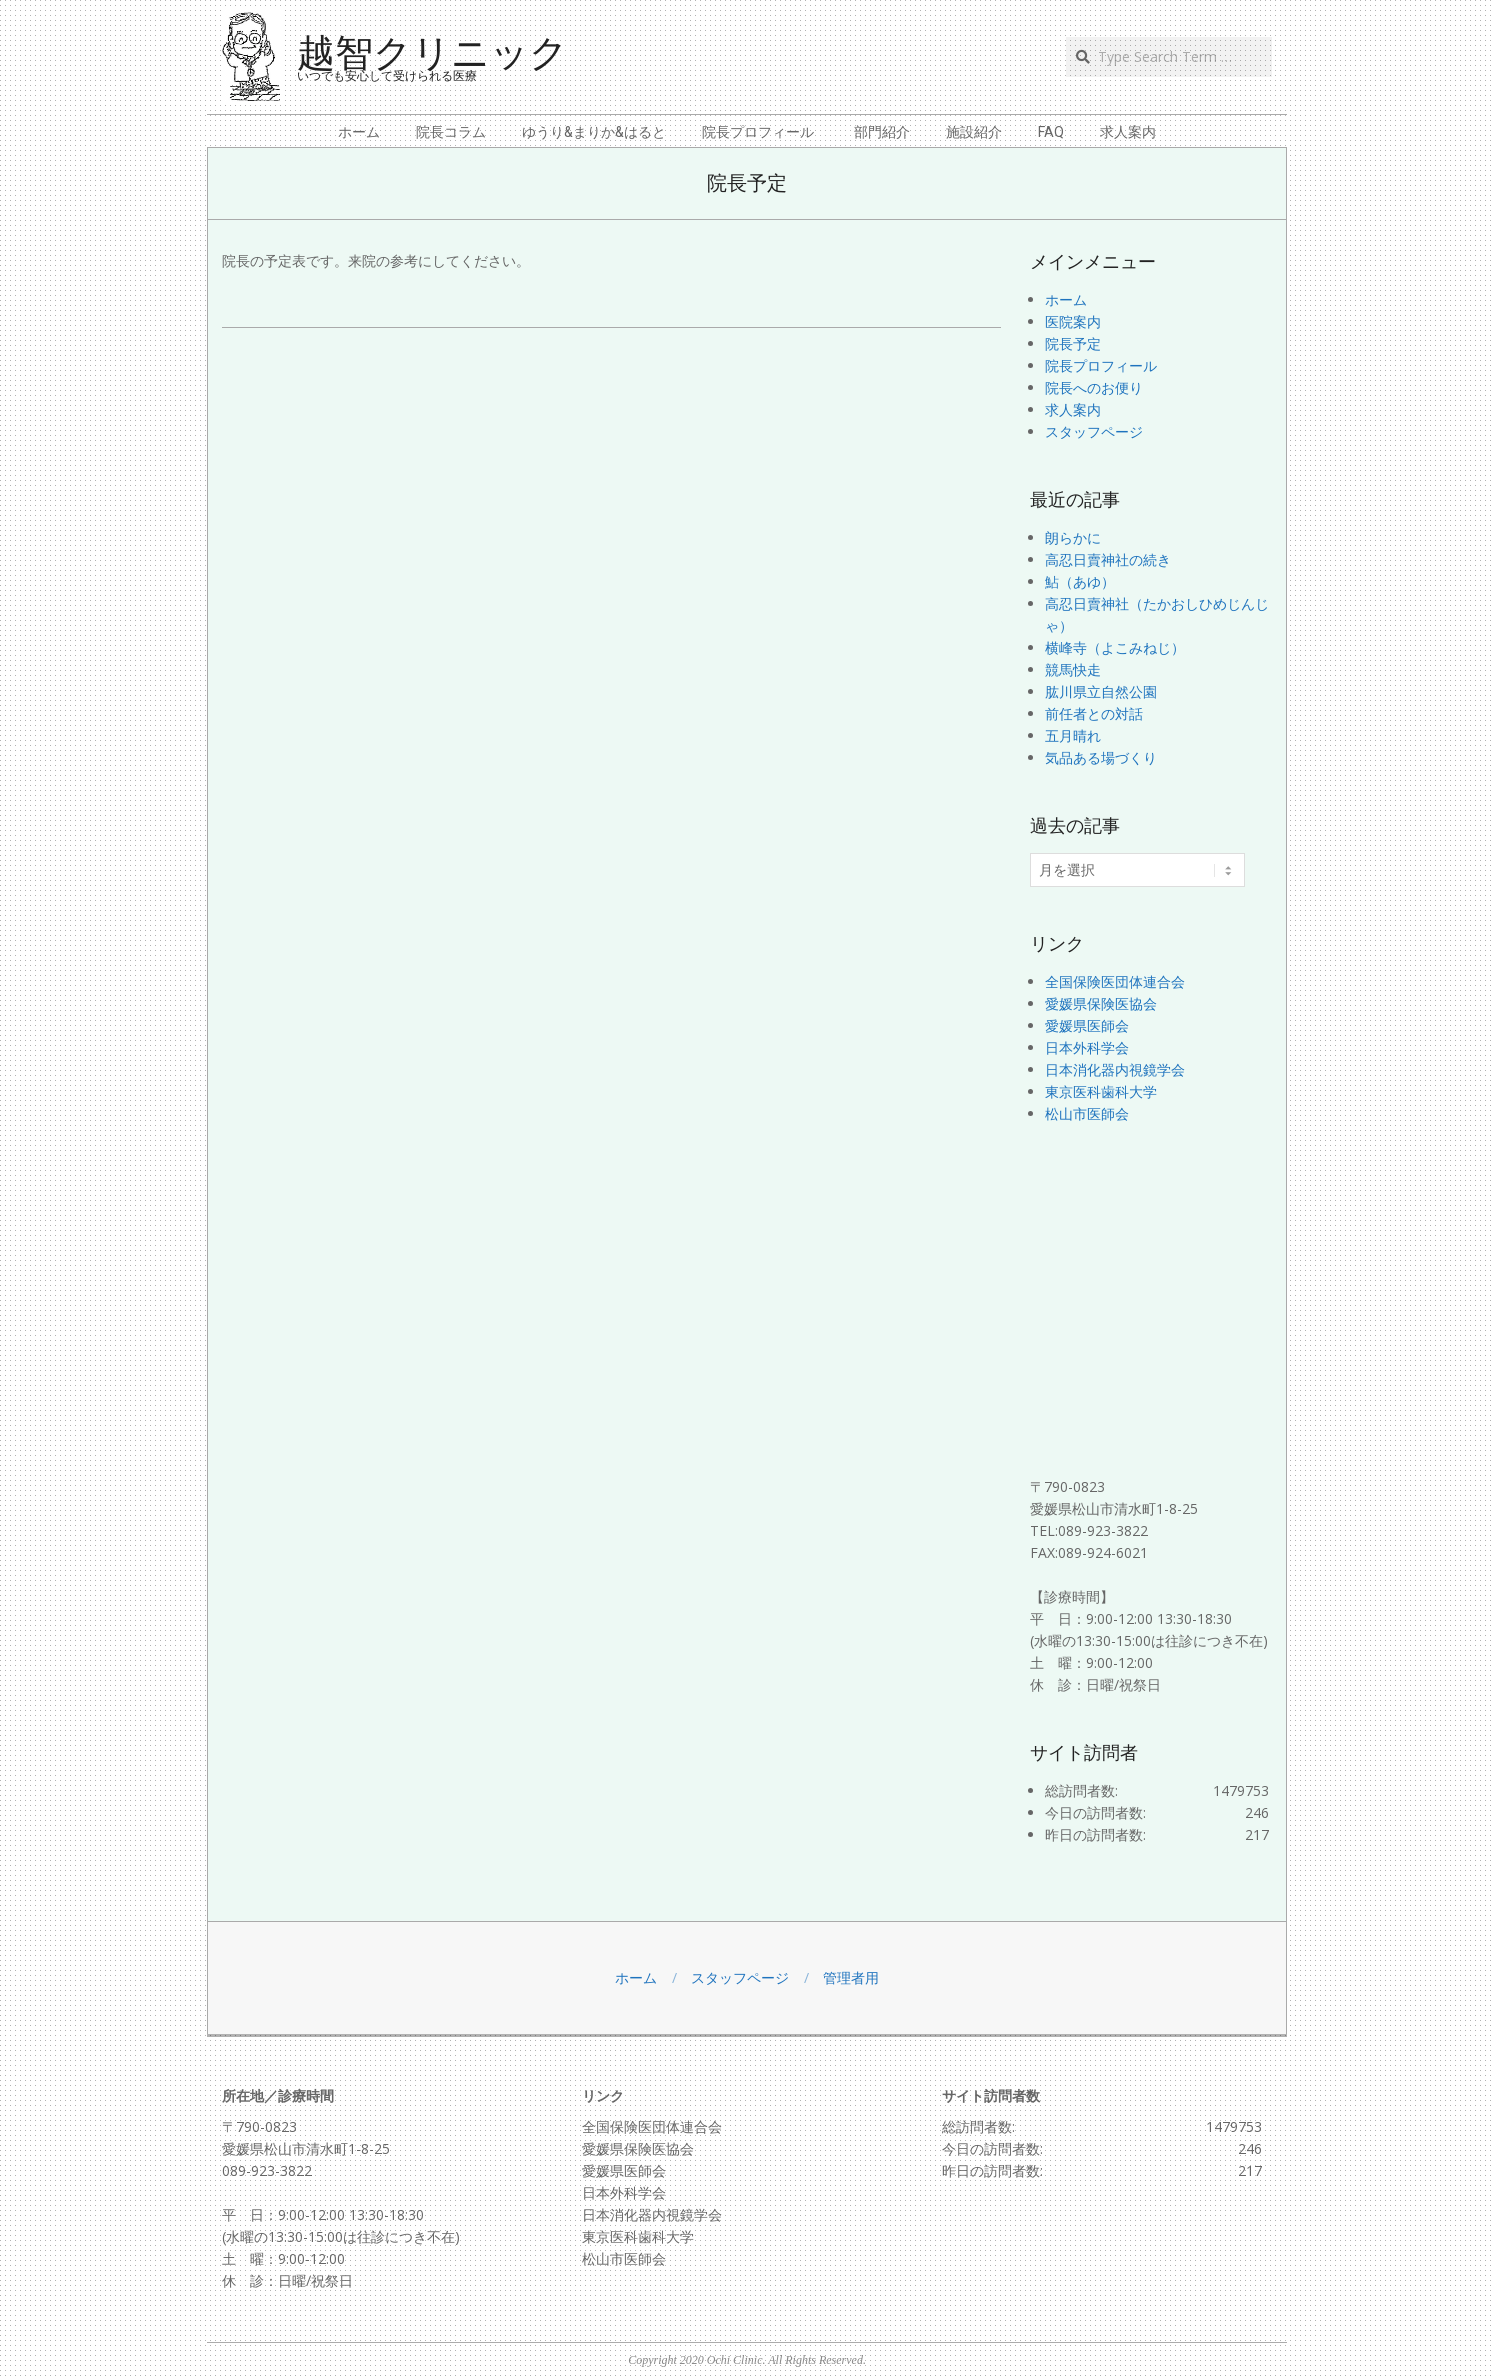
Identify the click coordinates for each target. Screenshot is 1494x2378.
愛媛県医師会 (1087, 1025)
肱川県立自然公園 (1101, 691)
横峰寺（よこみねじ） (1115, 647)
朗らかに (1073, 537)
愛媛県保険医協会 (1101, 1003)
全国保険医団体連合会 (1115, 981)
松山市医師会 (1087, 1113)
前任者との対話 (1094, 713)
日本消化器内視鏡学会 (1115, 1069)
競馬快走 (1073, 669)
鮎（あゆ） (1080, 581)
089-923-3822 (267, 2170)
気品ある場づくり (1101, 757)
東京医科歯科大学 (1101, 1091)
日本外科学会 (1087, 1047)
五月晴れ (1073, 735)
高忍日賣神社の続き (1108, 559)
